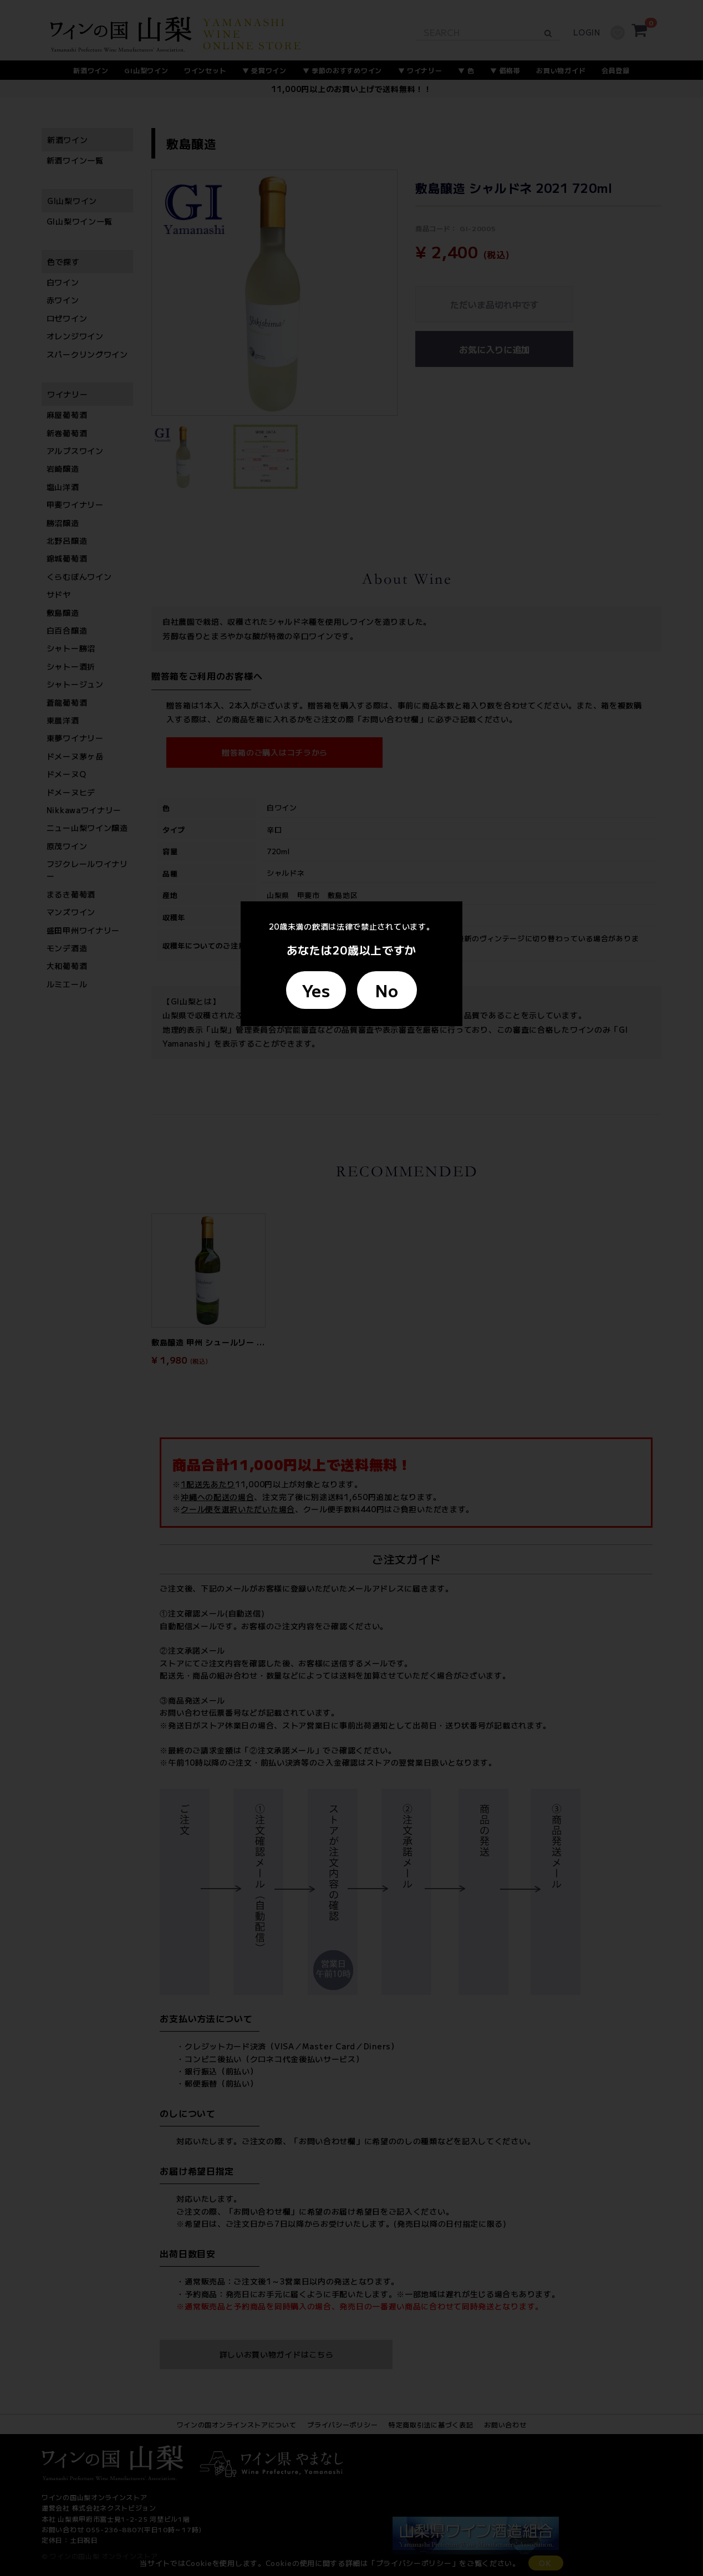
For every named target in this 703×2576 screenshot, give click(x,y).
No (386, 990)
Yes (316, 990)
